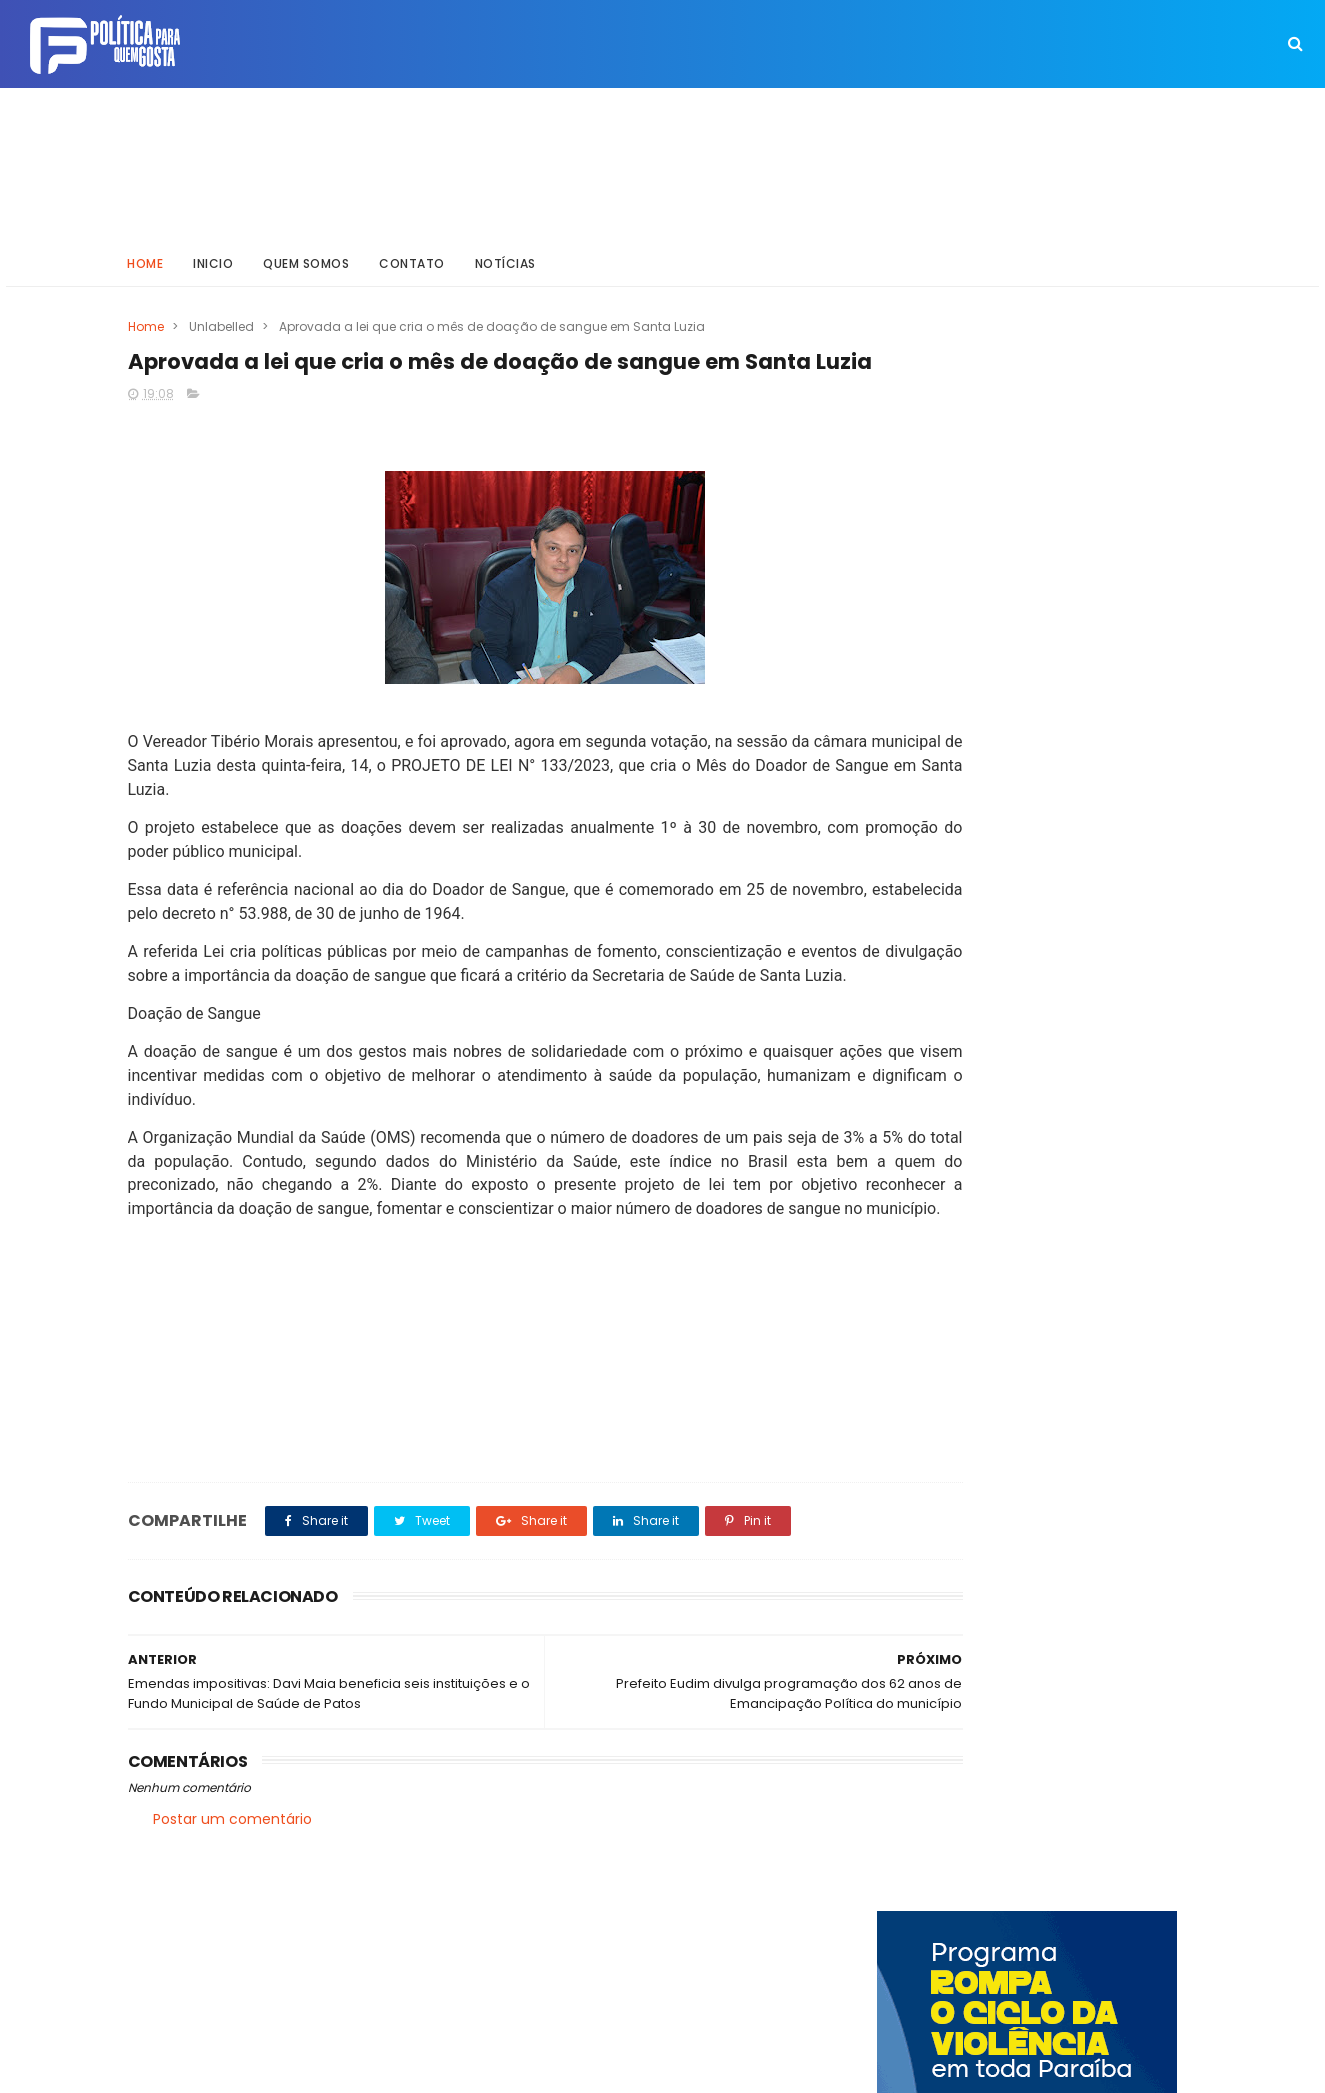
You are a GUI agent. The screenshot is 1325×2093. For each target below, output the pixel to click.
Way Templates (397, 2068)
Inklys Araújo (593, 2068)
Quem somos (307, 254)
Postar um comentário (232, 1899)
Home (146, 254)
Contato (413, 254)
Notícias (505, 254)
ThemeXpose (240, 2068)
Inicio (214, 254)
